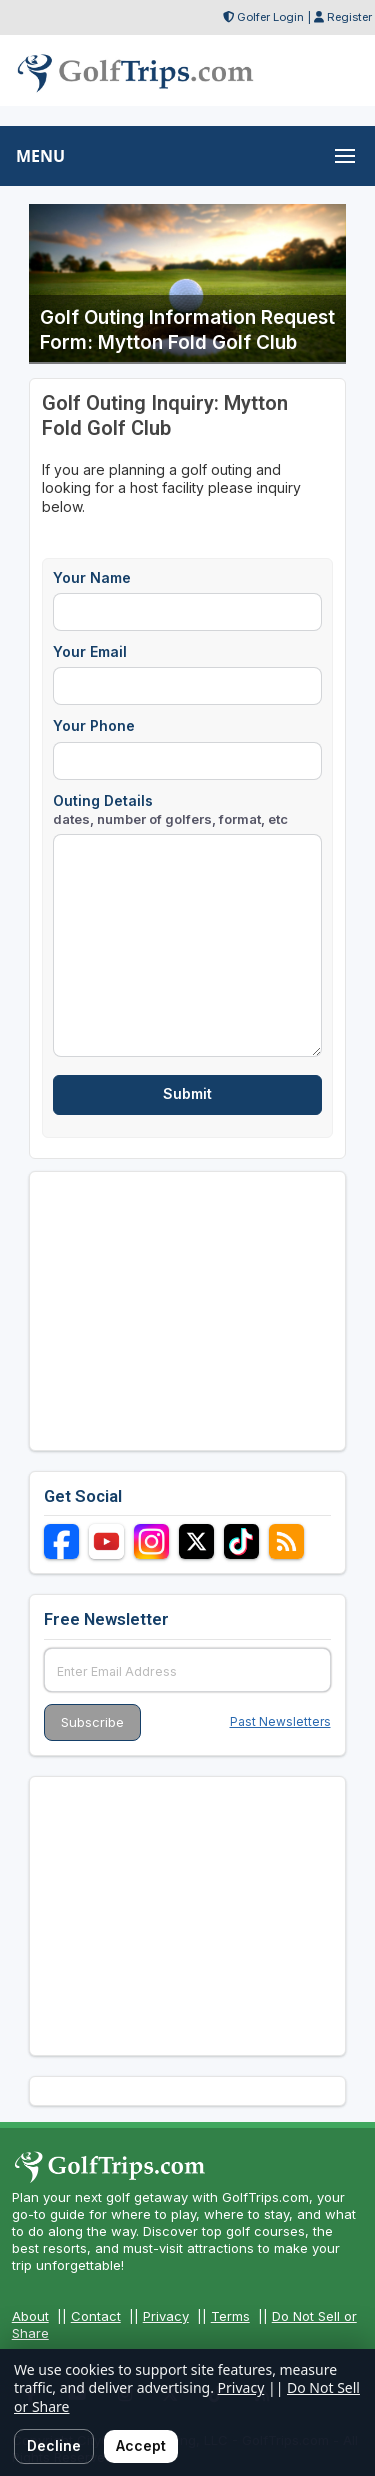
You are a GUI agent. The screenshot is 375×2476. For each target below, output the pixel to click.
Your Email (90, 651)
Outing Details (170, 809)
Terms (230, 2316)
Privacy (166, 2316)
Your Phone (94, 725)
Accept (141, 2445)
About (30, 2316)
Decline (54, 2445)
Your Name (92, 577)
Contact (96, 2316)
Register (349, 17)
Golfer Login (270, 17)
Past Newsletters (280, 1721)
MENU (40, 156)
